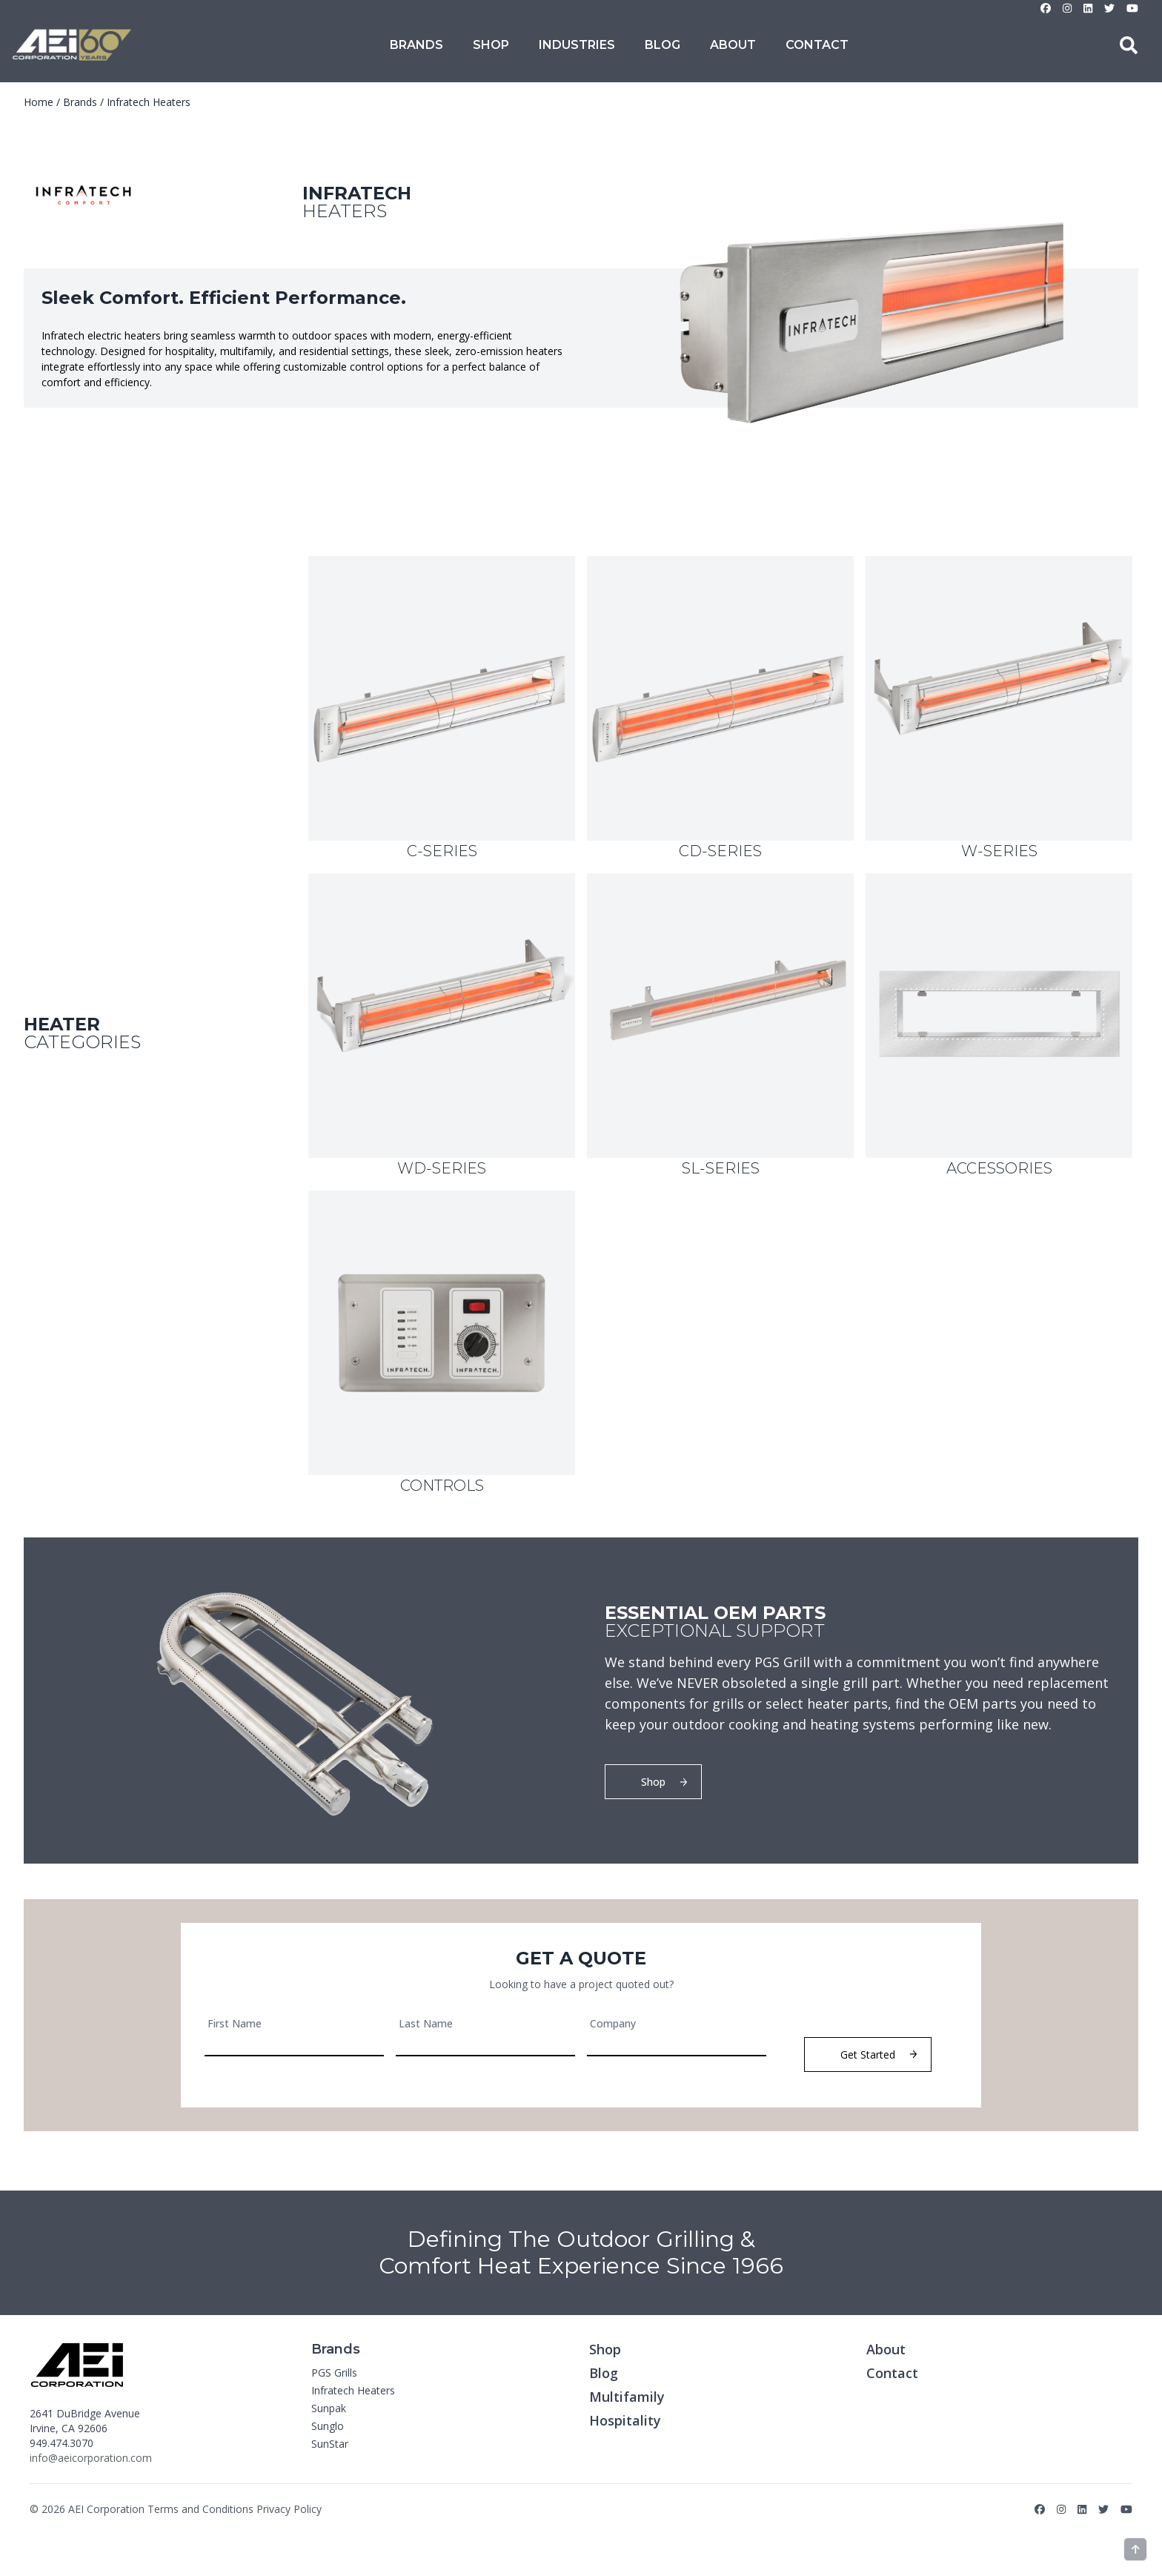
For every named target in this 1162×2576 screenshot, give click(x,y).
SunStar (329, 2444)
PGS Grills (334, 2372)
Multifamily (627, 2397)
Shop (491, 45)
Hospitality (625, 2420)
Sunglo (327, 2426)
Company (613, 2023)
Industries (577, 45)
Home (38, 102)
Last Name (426, 2023)
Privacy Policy (289, 2509)
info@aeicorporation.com (91, 2458)
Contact (817, 45)
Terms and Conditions (200, 2509)
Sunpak (328, 2408)
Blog (662, 45)
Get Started (878, 2054)
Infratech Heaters (148, 102)
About (733, 45)
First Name (235, 2023)
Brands (416, 45)
